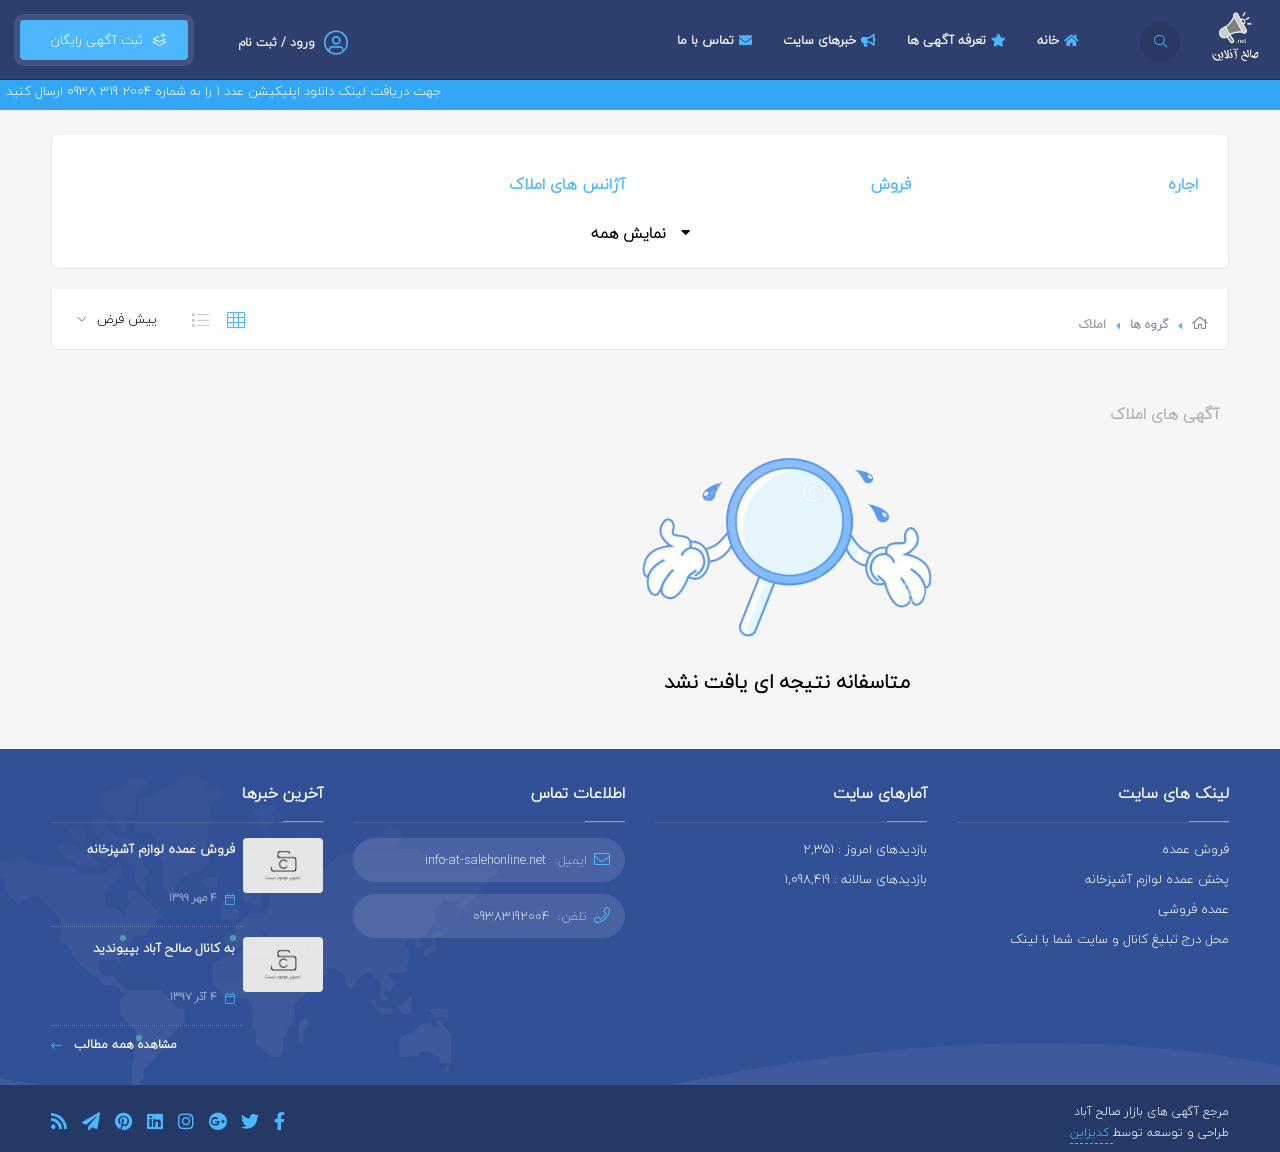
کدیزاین (1091, 1132)
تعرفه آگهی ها (959, 40)
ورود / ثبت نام (276, 42)
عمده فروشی (1193, 909)
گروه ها (1149, 324)
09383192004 (511, 916)
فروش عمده (1195, 849)
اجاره (1183, 184)
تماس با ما (717, 40)
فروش (891, 184)
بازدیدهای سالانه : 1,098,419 (855, 879)
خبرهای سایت (832, 40)
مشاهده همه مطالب (114, 1044)
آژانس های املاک (567, 184)
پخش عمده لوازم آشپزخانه (1157, 879)
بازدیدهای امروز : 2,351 (865, 849)
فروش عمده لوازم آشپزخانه (161, 849)
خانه (1060, 40)
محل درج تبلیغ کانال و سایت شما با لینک (1119, 939)
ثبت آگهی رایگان (104, 40)
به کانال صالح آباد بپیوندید (164, 948)
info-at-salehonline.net (485, 860)
